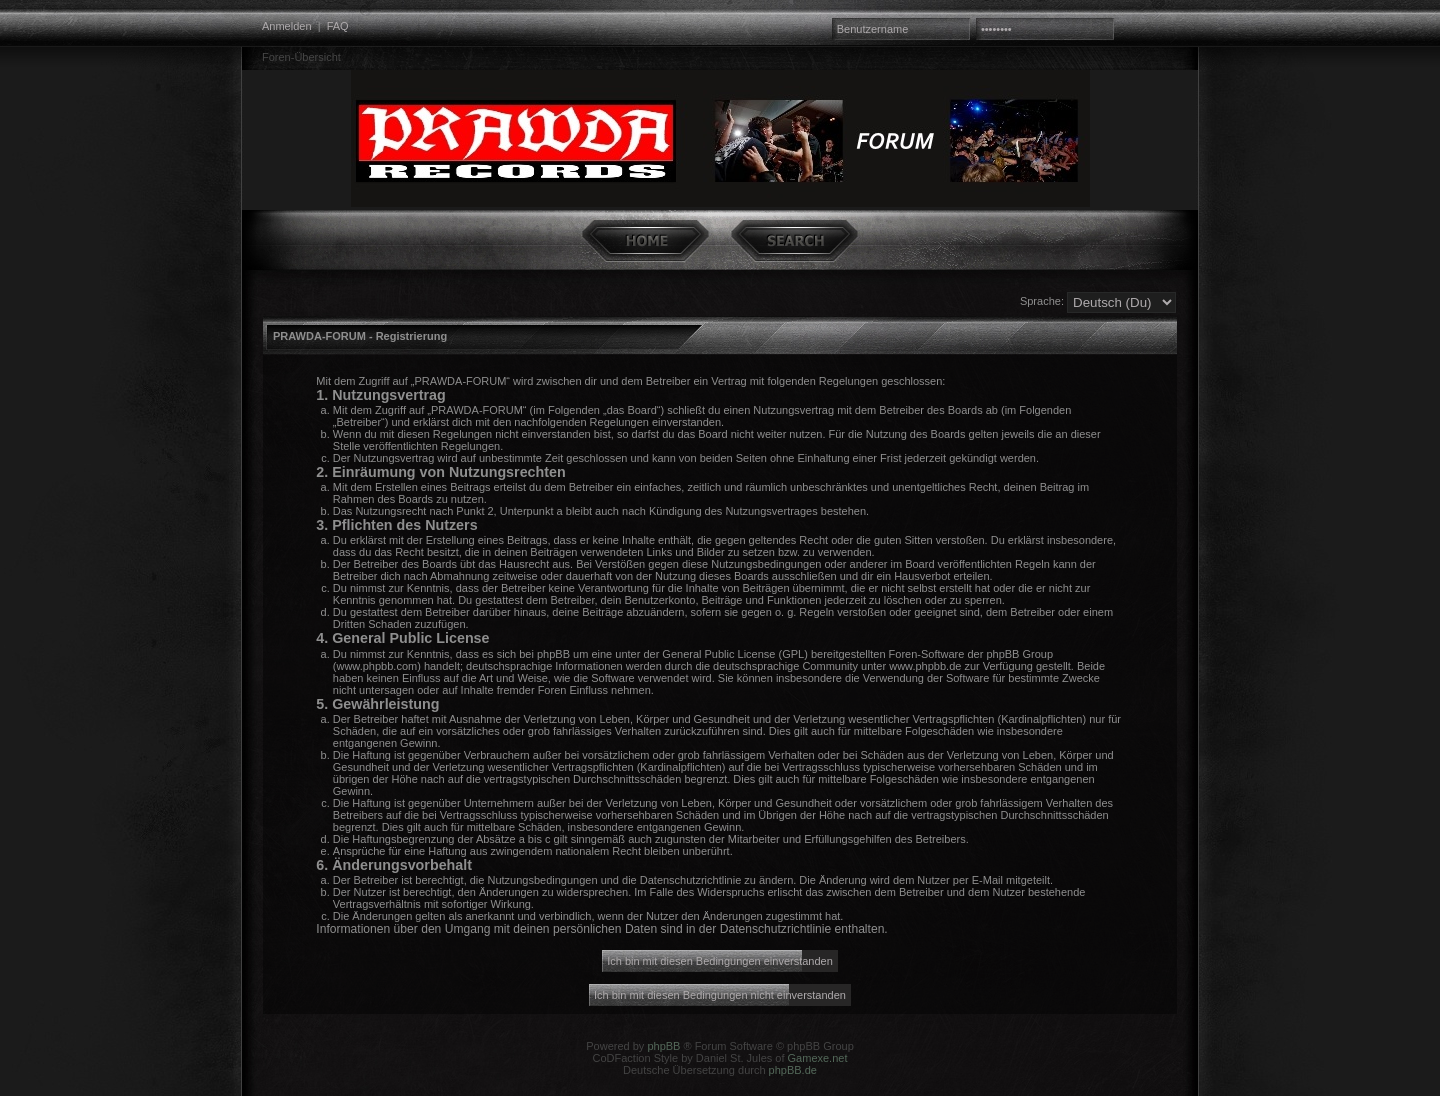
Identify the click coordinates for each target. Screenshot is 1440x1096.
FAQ (338, 26)
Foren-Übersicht (301, 57)
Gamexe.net (818, 1058)
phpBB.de (793, 1070)
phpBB (663, 1046)
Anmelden (287, 26)
